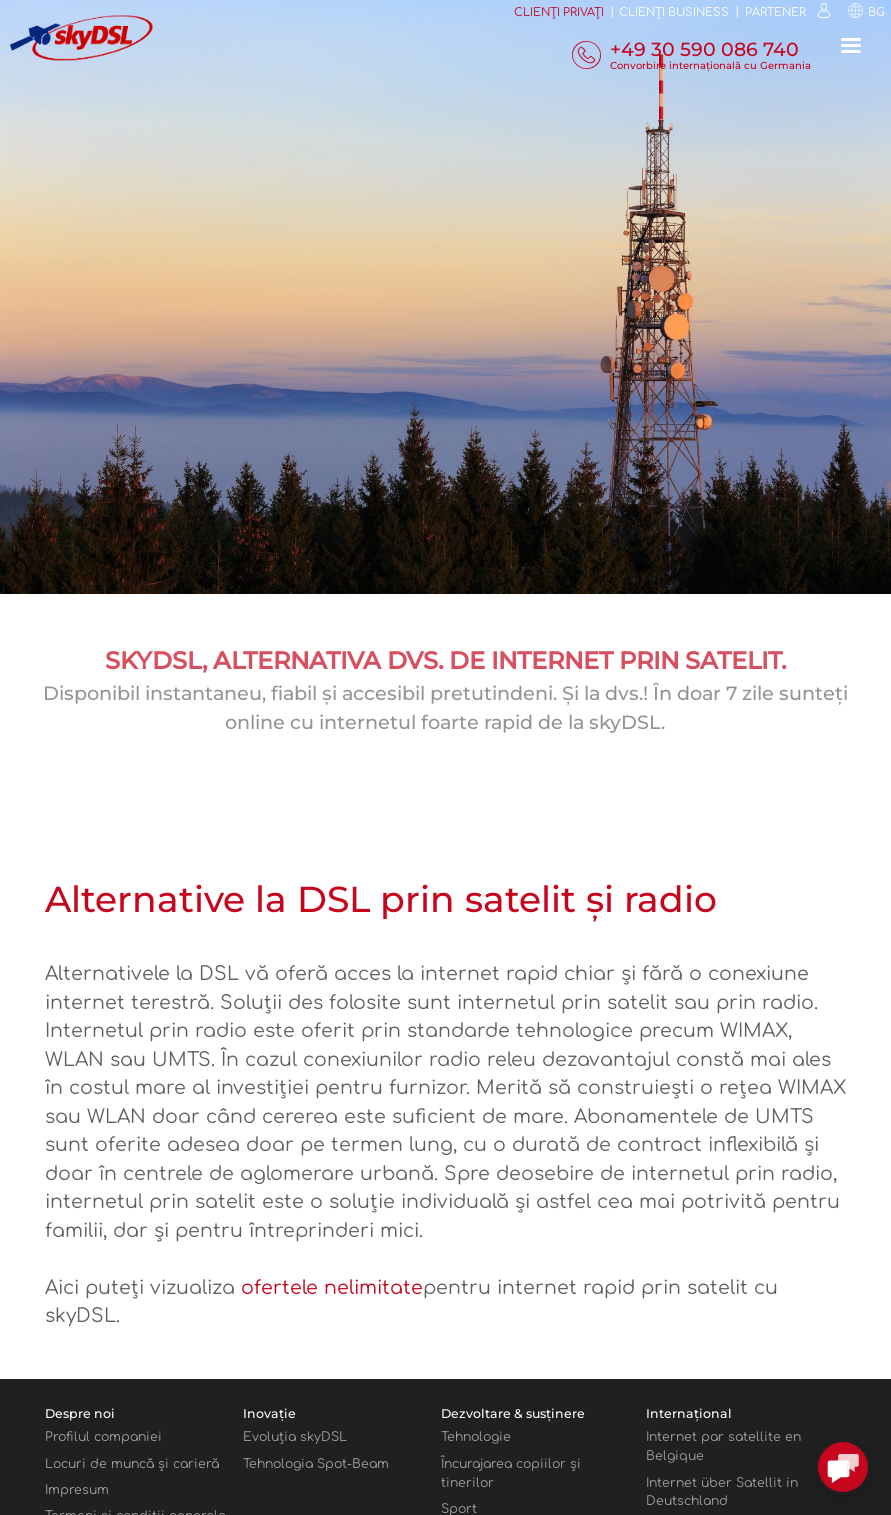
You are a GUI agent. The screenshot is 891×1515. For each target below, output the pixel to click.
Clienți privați (559, 12)
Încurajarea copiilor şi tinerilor (511, 1473)
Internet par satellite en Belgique (723, 1446)
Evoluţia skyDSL (295, 1437)
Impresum (77, 1490)
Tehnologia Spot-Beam (316, 1464)
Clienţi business (674, 12)
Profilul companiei (103, 1437)
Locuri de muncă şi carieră (132, 1464)
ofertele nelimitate (332, 1287)
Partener (775, 12)
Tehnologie (476, 1437)
